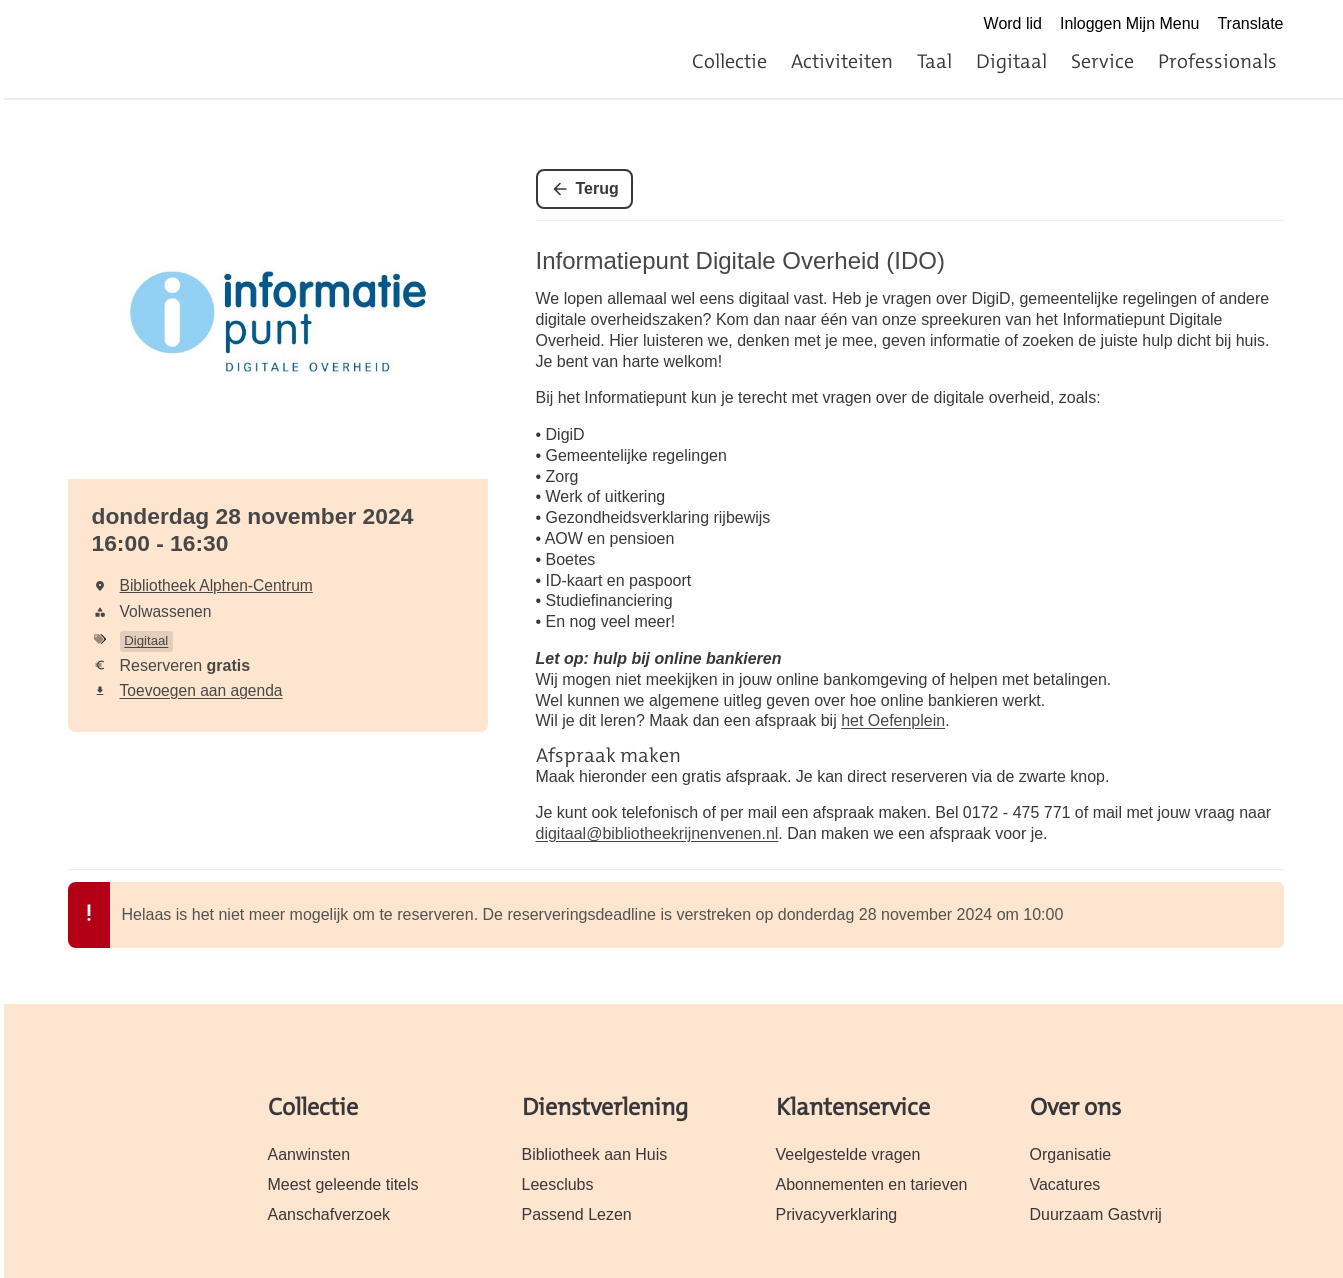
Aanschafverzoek (329, 1214)
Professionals (1217, 61)
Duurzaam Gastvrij (1096, 1214)
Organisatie (1071, 1154)
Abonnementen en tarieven (872, 1184)
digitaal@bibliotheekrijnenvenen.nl (657, 833)
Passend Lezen (577, 1214)
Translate (1250, 23)
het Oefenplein (893, 720)
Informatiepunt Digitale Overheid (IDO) (741, 260)
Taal (934, 61)
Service (1102, 61)
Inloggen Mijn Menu (1130, 23)
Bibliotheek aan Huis (595, 1154)
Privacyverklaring (837, 1214)
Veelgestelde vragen (848, 1154)
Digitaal (1011, 61)
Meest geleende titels (343, 1184)
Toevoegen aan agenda (201, 690)
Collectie (729, 61)
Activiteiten (842, 61)
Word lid (1013, 23)
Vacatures (1065, 1184)
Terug (597, 188)
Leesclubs (558, 1184)
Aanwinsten (309, 1154)
